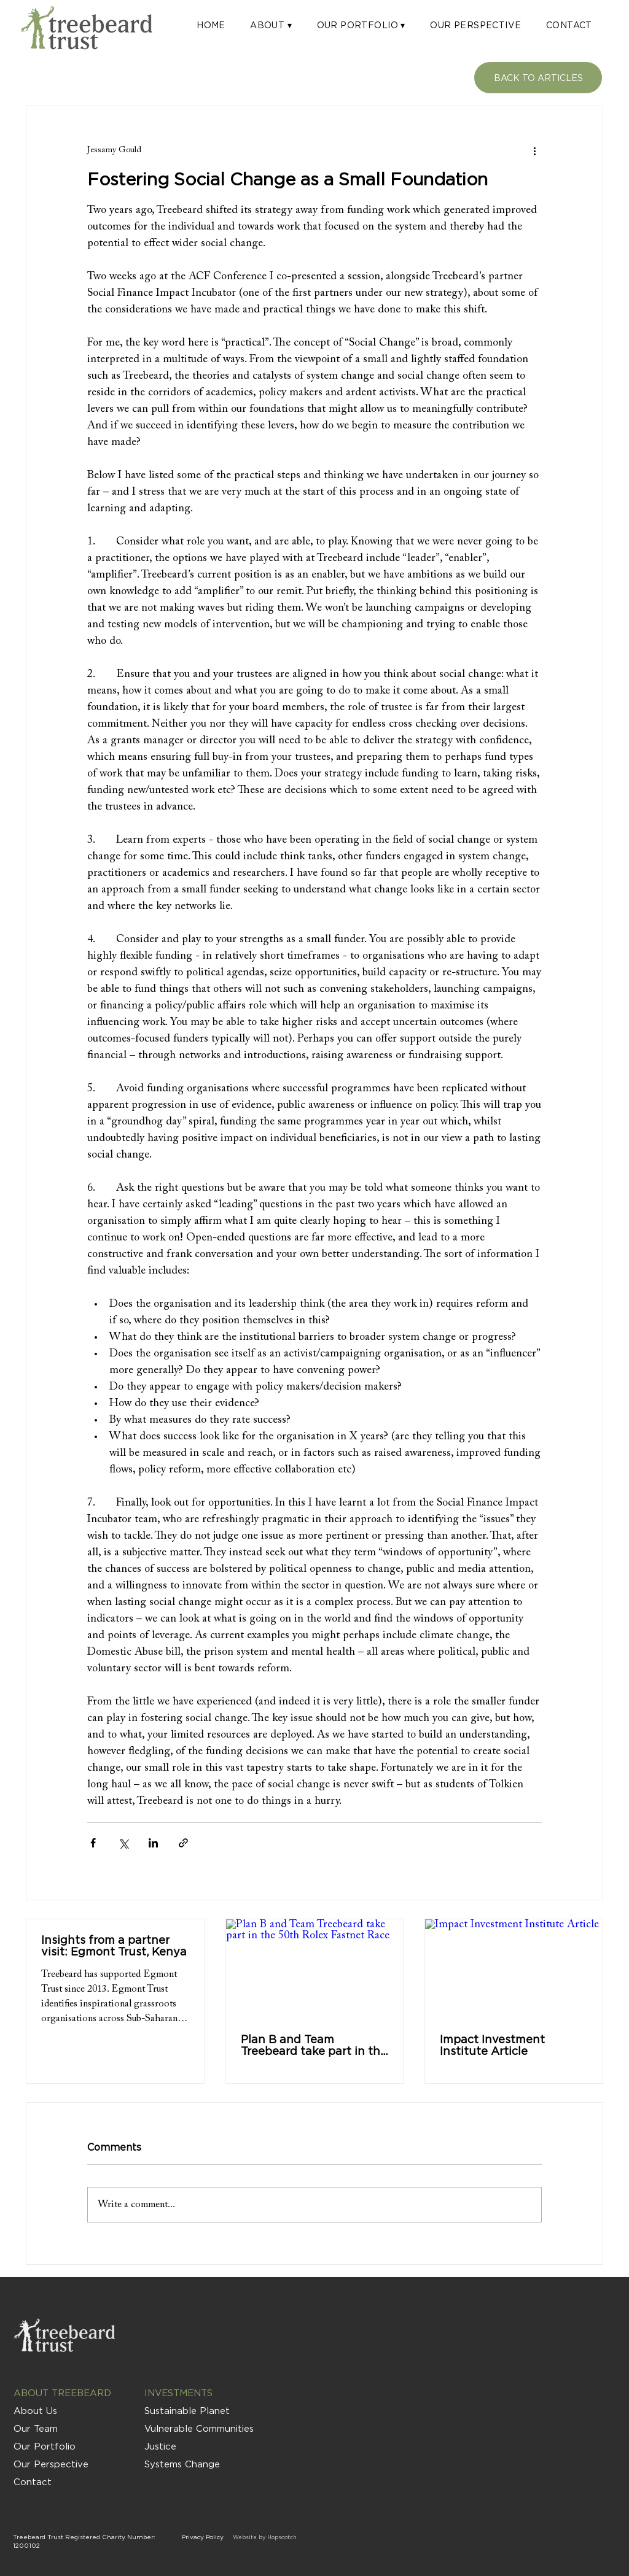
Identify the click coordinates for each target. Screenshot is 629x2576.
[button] (271, 25)
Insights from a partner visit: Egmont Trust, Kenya (114, 1945)
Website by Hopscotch (265, 2537)
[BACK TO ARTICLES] (538, 77)
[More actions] (534, 150)
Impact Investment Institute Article (492, 2045)
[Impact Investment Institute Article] (514, 1969)
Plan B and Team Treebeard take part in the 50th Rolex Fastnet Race (314, 2045)
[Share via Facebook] (93, 1843)
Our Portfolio (45, 2446)
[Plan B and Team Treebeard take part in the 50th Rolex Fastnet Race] (315, 1969)
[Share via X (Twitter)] (123, 1843)
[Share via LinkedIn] (153, 1843)
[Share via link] (183, 1843)
